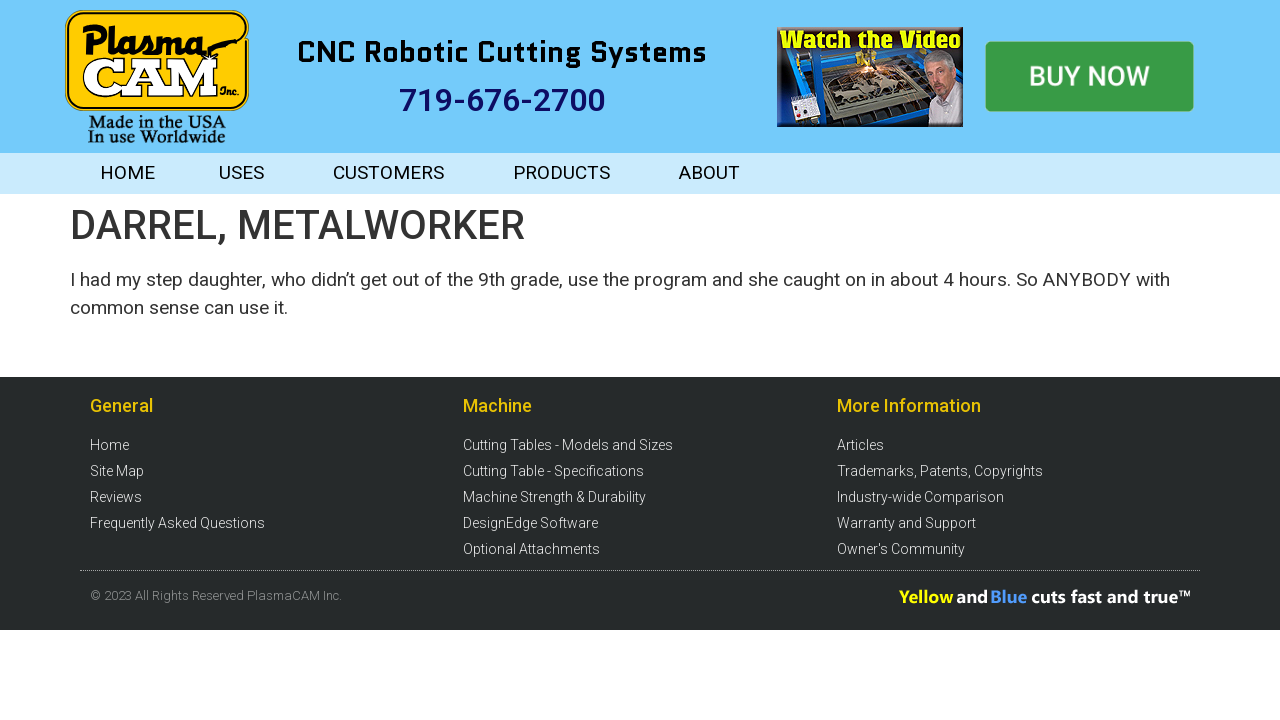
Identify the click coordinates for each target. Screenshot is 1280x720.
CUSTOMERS (388, 172)
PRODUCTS (561, 172)
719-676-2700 (502, 100)
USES (241, 172)
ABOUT (709, 172)
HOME (127, 172)
